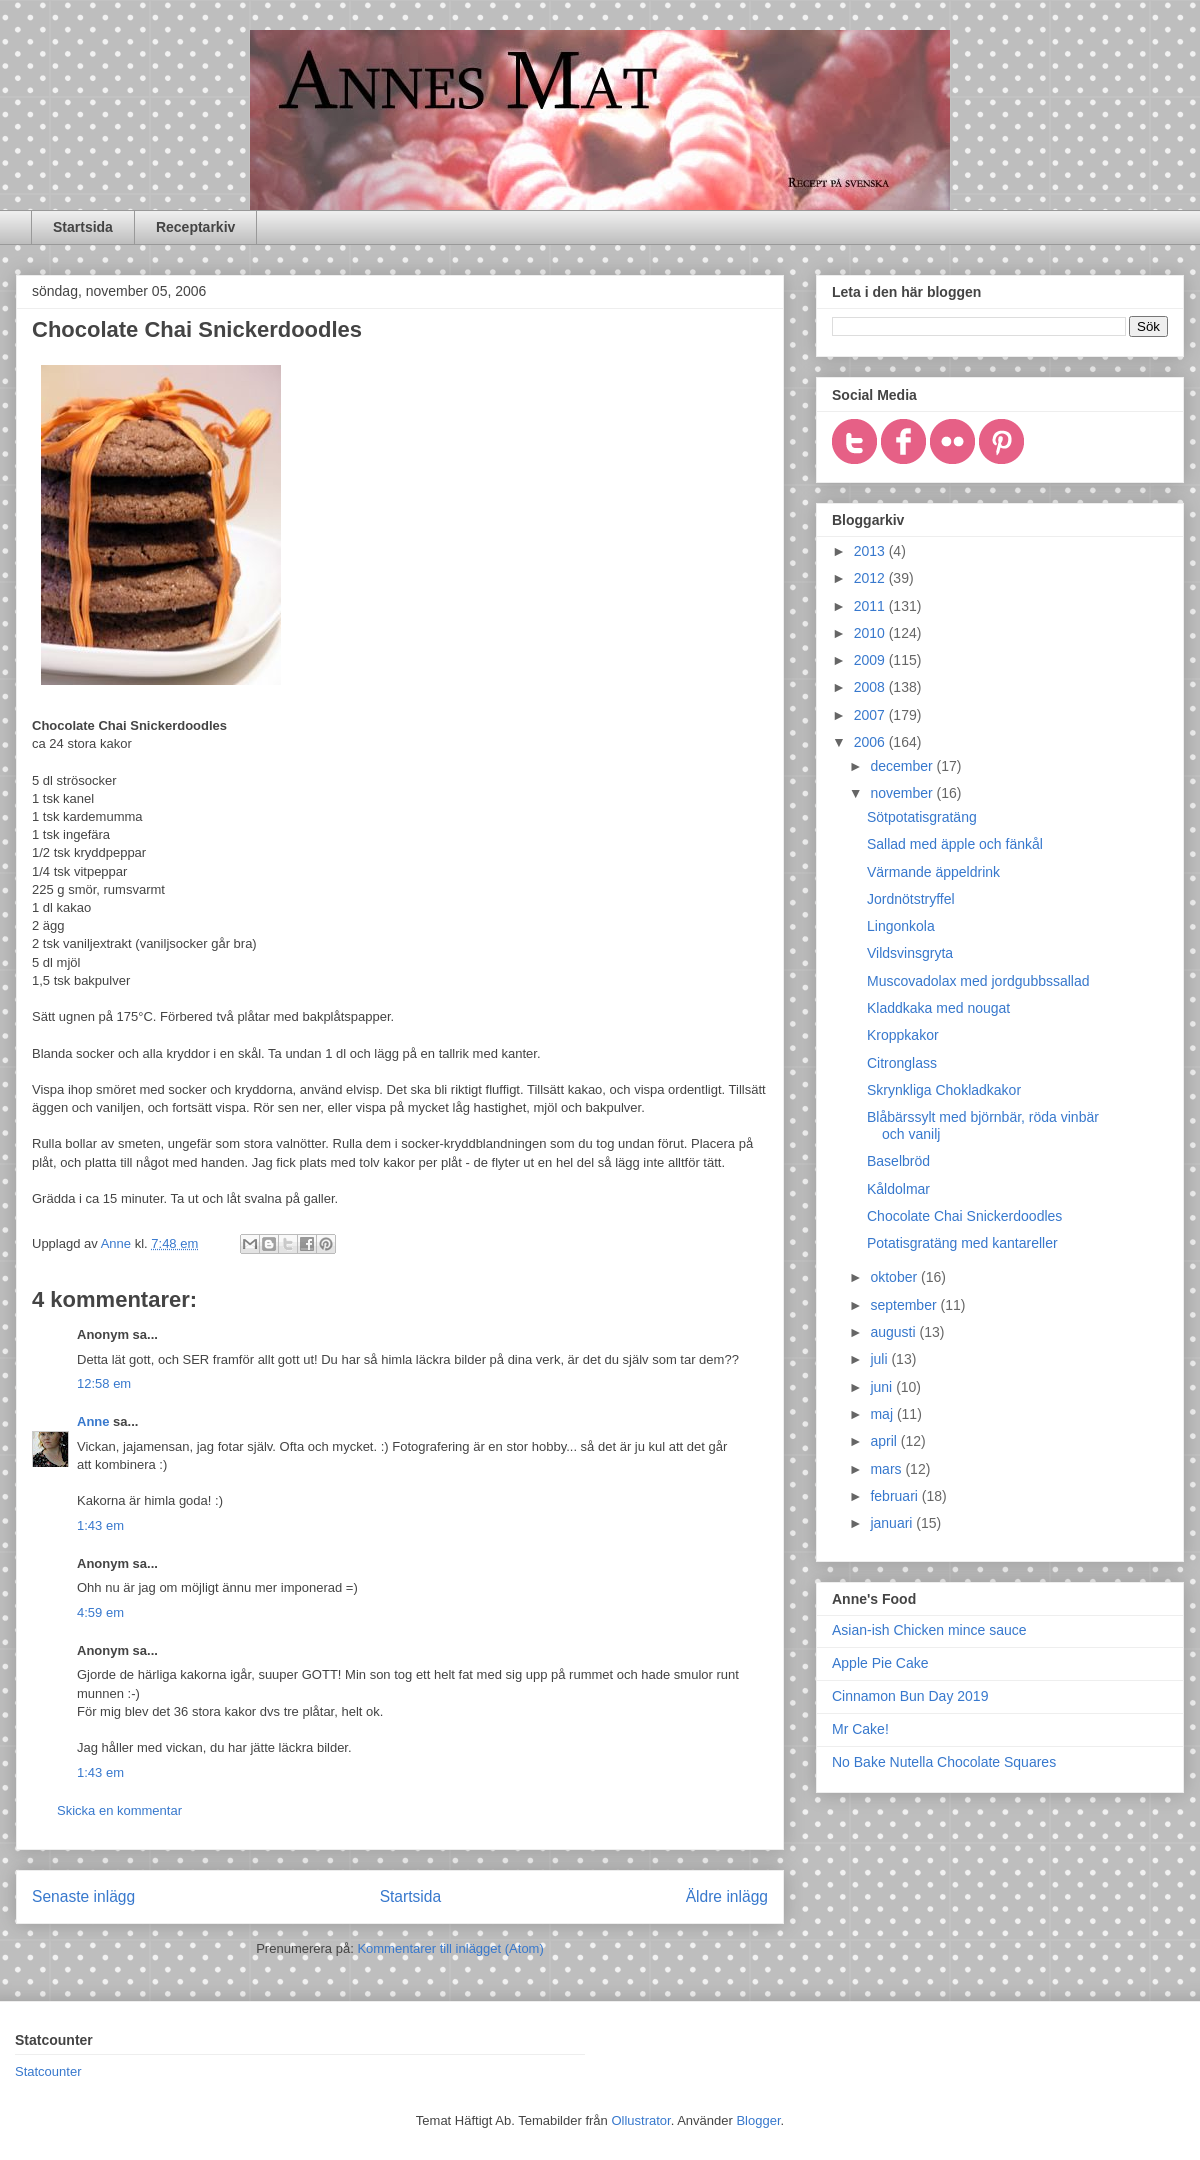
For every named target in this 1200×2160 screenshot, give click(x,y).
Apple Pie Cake (880, 1663)
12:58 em (104, 1383)
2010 (871, 633)
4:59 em (100, 1612)
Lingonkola (901, 926)
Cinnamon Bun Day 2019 (910, 1696)
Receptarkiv (195, 227)
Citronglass (902, 1063)
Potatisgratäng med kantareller (962, 1243)
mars (887, 1469)
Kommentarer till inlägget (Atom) (450, 1948)
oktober (895, 1277)
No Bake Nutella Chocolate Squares (944, 1762)
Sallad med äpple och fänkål (955, 844)
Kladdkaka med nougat (938, 1008)
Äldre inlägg (727, 1896)
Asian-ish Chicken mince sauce (929, 1630)
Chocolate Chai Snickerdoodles (964, 1216)
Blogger (758, 2120)
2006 (871, 742)
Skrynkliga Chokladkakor (944, 1090)
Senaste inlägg (83, 1896)
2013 (871, 551)
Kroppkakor (903, 1035)
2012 (871, 578)
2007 (871, 715)
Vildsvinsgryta (910, 953)
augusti (894, 1332)
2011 (871, 606)
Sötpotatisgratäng (922, 817)
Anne (93, 1421)
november (903, 793)
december (903, 766)
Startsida (83, 227)
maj (883, 1414)
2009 (871, 660)
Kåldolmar (898, 1189)
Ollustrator (640, 2120)
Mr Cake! (860, 1729)
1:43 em (100, 1525)
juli (880, 1359)
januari (893, 1523)
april (885, 1441)
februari (895, 1496)
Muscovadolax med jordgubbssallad (978, 981)
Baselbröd (898, 1161)
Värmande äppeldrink (933, 872)
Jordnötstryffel (911, 899)
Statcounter (48, 2071)
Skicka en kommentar (119, 1810)
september (905, 1305)
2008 (871, 687)
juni (883, 1387)
